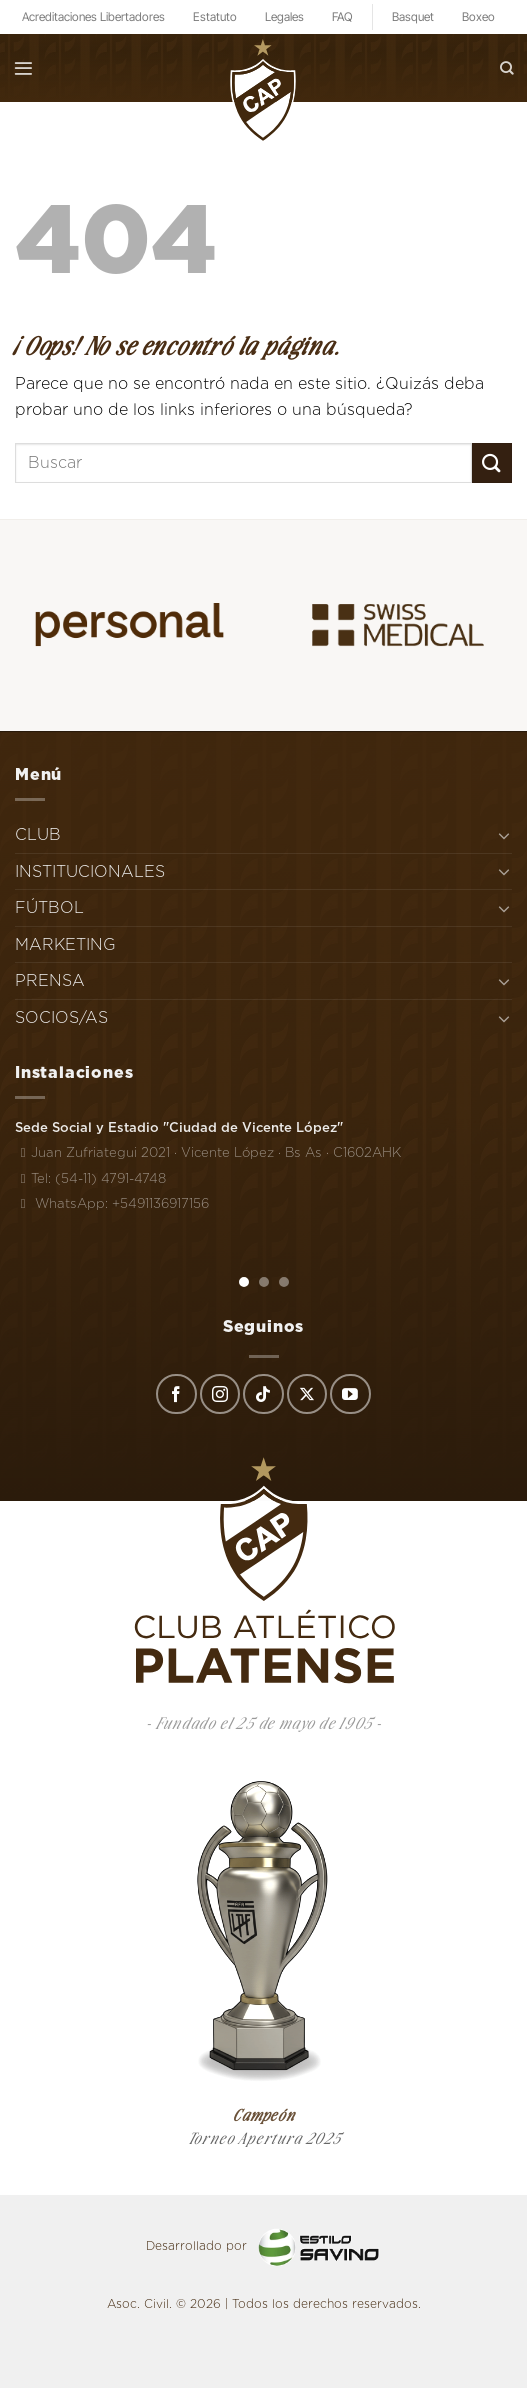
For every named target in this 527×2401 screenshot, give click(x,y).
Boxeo (478, 16)
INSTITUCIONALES (90, 871)
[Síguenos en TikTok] (263, 1394)
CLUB (38, 834)
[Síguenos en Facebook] (176, 1394)
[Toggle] (504, 835)
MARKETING (65, 944)
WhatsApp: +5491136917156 (112, 1203)
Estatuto (215, 16)
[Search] (507, 67)
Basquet (413, 16)
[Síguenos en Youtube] (350, 1394)
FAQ (342, 16)
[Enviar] (492, 462)
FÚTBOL (49, 907)
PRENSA (50, 980)
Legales (284, 16)
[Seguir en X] (307, 1394)
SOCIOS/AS (61, 1017)
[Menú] (23, 68)
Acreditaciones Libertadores (93, 16)
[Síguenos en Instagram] (220, 1394)
